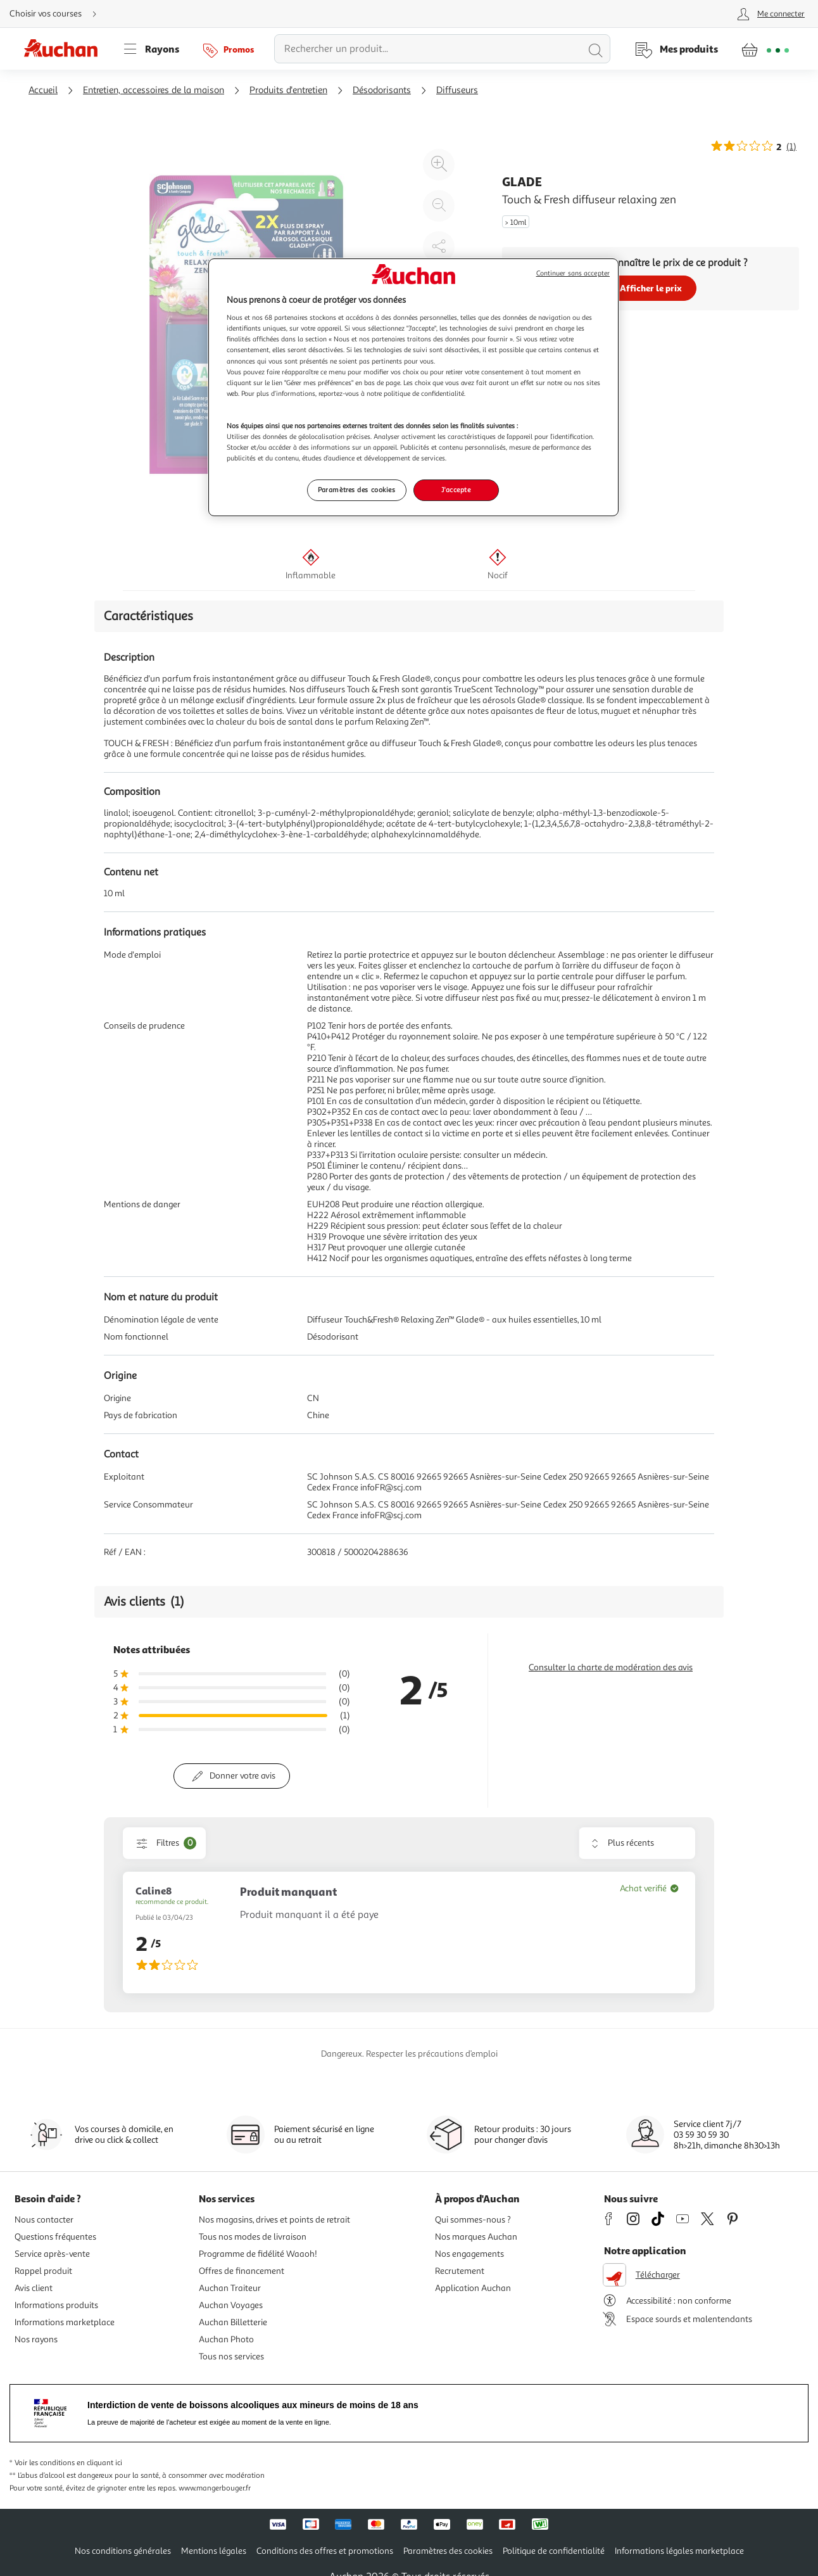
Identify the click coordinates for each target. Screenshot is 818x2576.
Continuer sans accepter (573, 273)
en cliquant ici (99, 2463)
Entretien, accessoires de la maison (153, 90)
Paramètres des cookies (448, 2551)
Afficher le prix (651, 287)
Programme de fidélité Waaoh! (258, 2254)
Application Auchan (473, 2288)
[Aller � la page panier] (765, 49)
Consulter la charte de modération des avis (611, 1667)
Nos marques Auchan (476, 2236)
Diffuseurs (457, 90)
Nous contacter (44, 2219)
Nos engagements (469, 2254)
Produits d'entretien (288, 90)
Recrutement (459, 2271)
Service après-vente (52, 2254)
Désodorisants (382, 90)
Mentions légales (213, 2551)
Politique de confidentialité (554, 2551)
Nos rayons (36, 2339)
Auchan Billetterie (233, 2322)
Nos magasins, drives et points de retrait (274, 2219)
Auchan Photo (226, 2339)
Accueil (43, 90)
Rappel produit (43, 2271)
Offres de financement (241, 2271)
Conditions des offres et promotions (324, 2551)
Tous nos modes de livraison (252, 2236)
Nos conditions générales (123, 2551)
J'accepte (455, 489)
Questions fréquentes (55, 2236)
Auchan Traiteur (230, 2288)
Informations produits (56, 2305)
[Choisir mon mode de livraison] (58, 13)
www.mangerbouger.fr (215, 2488)
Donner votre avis (242, 1775)
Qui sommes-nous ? (473, 2219)
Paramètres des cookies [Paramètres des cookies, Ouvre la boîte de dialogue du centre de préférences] (357, 489)
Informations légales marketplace (679, 2551)
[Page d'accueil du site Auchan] (65, 49)
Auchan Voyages (231, 2305)
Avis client (34, 2288)
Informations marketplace (65, 2322)
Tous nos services (231, 2356)
